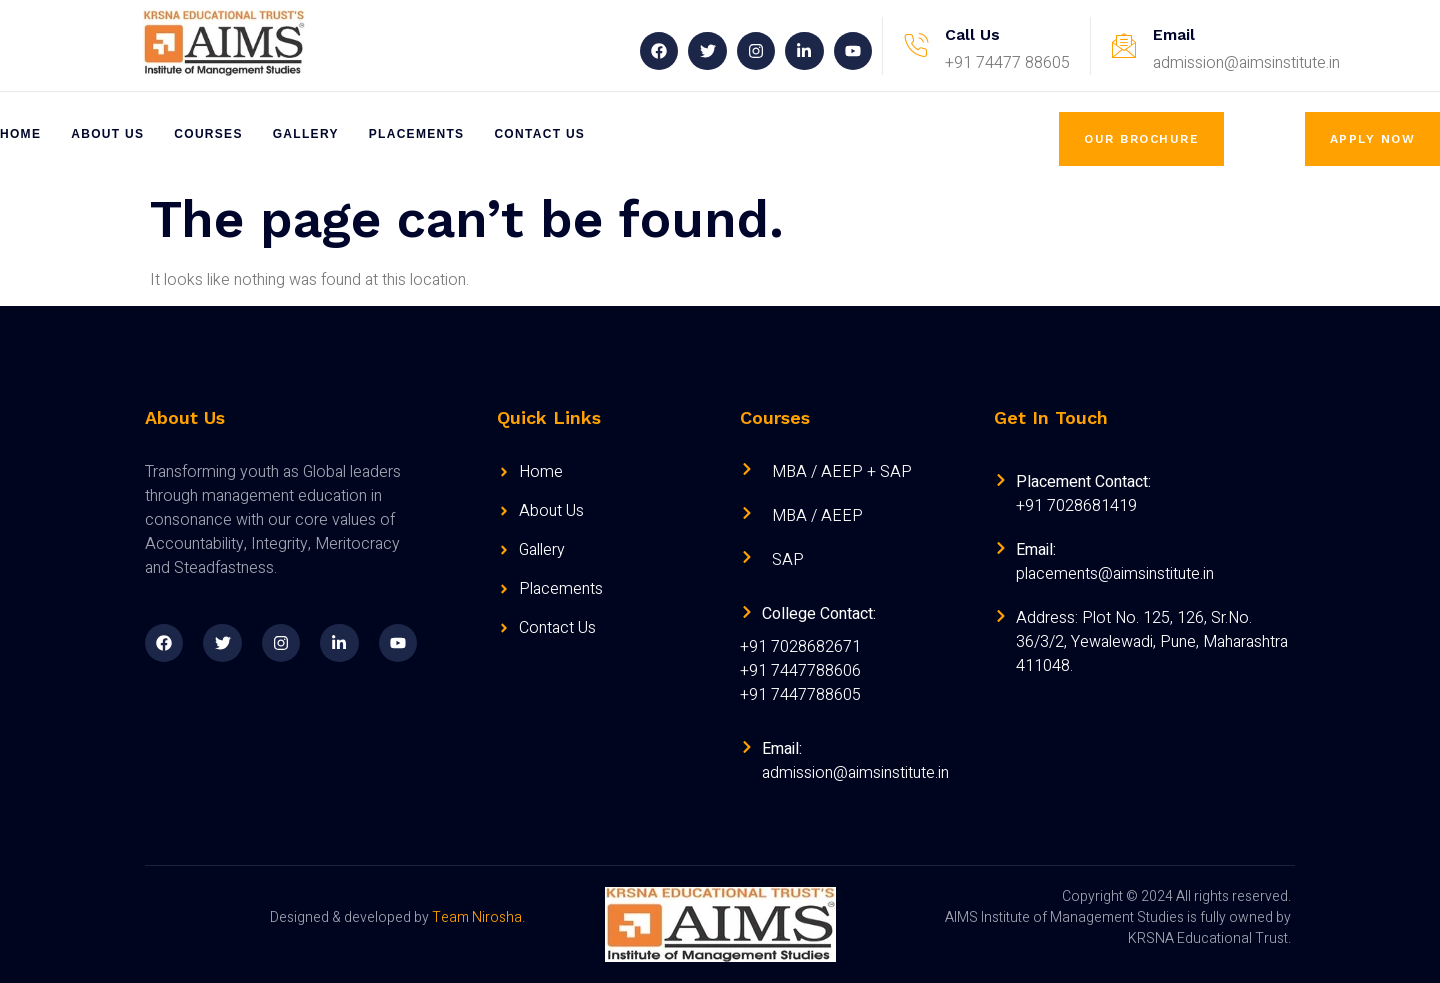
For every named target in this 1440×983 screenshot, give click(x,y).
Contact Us (539, 134)
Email (1174, 34)
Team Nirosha (477, 917)
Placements (417, 134)
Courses (208, 134)
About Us (107, 134)
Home (20, 134)
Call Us (972, 34)
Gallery (306, 134)
